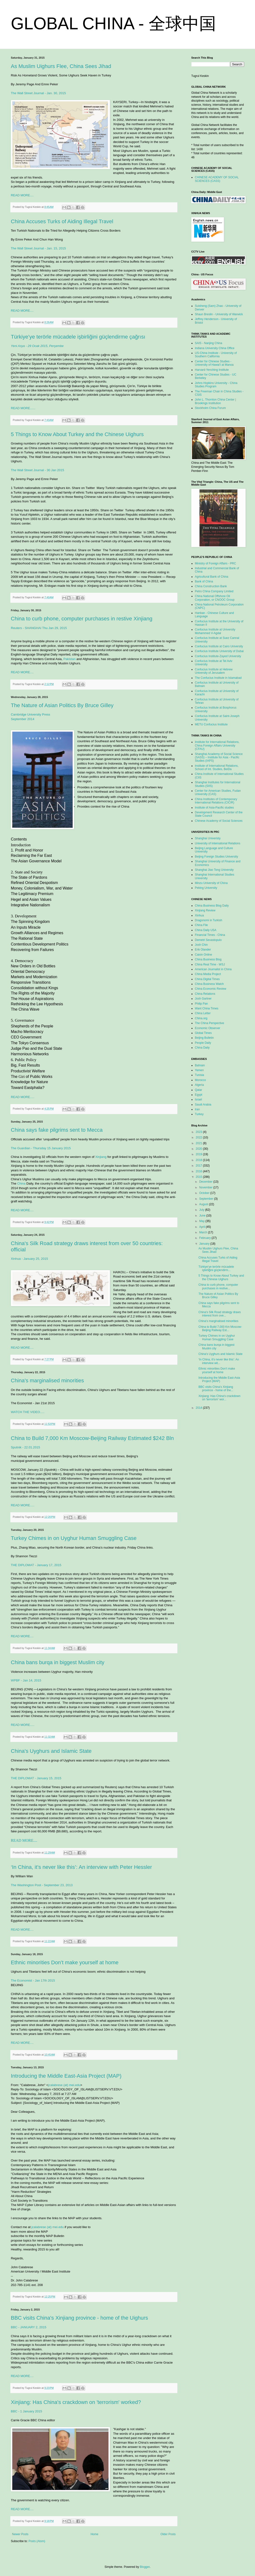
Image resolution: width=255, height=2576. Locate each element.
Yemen (199, 1070)
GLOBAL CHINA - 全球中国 (113, 23)
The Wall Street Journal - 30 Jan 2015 (37, 470)
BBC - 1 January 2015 (27, 2411)
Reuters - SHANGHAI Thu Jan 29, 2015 (39, 628)
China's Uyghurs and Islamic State (51, 1751)
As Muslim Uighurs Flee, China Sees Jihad (61, 66)
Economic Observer (207, 1028)
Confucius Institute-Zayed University (218, 656)
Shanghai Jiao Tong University (214, 869)
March (203, 1232)
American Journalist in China (213, 969)
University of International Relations (217, 843)
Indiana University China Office (215, 348)
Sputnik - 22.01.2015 (25, 1447)
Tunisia (199, 1075)
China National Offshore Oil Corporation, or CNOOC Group (215, 597)
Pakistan (69, 659)
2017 (199, 1165)
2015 (199, 1177)
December (206, 1181)
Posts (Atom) (36, 2541)
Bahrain (200, 1065)
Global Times (203, 1033)
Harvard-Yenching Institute (212, 369)
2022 (199, 1137)
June (202, 1215)
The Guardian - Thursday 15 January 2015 (41, 1148)
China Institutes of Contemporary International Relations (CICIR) (216, 800)
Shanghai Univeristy (208, 838)
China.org (201, 1018)
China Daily (202, 1047)
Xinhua (199, 915)
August (204, 1204)
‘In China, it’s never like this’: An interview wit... (218, 1361)
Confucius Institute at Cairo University (219, 646)
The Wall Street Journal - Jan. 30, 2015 (38, 93)
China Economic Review (210, 988)
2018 (199, 1160)
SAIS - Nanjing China (208, 343)
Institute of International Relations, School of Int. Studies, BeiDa (216, 767)
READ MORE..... (22, 1097)
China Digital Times (207, 979)
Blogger (145, 2567)
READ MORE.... (22, 195)
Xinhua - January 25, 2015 (29, 1258)
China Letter (202, 1013)
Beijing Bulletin (204, 1037)
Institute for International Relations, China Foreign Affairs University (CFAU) (217, 745)
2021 (199, 1143)
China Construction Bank (211, 586)
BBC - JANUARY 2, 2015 (28, 2327)
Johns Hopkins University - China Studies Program (216, 384)
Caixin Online (203, 954)
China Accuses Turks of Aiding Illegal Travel (62, 221)
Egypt (198, 1094)
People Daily (203, 1042)
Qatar (198, 1090)
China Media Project (208, 974)
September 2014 (22, 719)
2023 (199, 1132)
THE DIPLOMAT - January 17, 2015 (36, 1565)
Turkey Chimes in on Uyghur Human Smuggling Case (74, 1538)
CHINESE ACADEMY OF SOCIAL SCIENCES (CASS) (217, 179)
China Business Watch (209, 984)
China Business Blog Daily (212, 905)
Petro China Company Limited (214, 591)
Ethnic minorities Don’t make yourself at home (65, 1962)
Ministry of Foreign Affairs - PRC (215, 563)
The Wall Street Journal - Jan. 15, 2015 (38, 248)
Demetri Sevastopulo (208, 940)
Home (94, 2534)
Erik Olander (203, 949)
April (202, 1227)
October (204, 1193)
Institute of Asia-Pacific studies (214, 807)
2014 (199, 1407)
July (202, 1209)
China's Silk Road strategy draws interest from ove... (219, 1313)
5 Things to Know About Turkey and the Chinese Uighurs (77, 434)
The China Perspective (209, 1023)
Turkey (199, 1114)
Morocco (200, 1080)
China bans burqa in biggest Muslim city (57, 1662)
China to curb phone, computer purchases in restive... (218, 1286)
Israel (198, 1099)
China (21, 1183)
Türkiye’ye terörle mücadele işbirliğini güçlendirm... (216, 1268)
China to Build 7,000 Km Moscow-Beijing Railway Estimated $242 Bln (92, 1438)
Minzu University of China (211, 883)
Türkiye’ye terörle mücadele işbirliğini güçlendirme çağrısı (78, 337)
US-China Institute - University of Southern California (216, 354)
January (204, 1243)
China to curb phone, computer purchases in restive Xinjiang (81, 619)
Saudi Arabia (203, 1104)
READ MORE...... (23, 408)
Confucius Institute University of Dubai (219, 651)
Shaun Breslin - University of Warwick (219, 314)
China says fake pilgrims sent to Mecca (57, 1130)
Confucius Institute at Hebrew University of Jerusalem (214, 671)
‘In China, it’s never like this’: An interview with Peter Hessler (81, 1867)
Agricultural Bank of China (211, 576)
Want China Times (206, 1008)
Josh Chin (201, 944)
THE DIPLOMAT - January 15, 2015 (36, 1778)
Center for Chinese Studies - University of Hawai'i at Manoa (214, 363)
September (206, 1198)
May (202, 1221)
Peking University (206, 888)
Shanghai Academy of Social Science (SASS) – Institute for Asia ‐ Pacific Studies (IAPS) (219, 757)
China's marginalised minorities (47, 1381)
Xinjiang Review (205, 910)
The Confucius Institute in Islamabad (218, 678)
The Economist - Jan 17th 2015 (33, 1980)
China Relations (205, 993)
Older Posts (168, 2534)
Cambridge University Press (30, 714)
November (206, 1187)
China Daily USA (205, 930)
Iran (197, 1109)
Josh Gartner (203, 998)
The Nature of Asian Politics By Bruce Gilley (62, 705)
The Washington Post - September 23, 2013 (42, 1885)
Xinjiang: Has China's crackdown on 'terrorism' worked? (76, 2402)
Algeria (199, 1085)
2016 (199, 1171)
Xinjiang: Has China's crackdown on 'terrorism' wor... (219, 1397)
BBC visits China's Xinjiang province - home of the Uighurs (79, 2318)
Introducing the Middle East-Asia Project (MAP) (66, 2076)
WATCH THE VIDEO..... (28, 1412)
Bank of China (204, 581)
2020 (199, 1148)
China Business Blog (208, 959)
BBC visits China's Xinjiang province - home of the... (215, 1388)
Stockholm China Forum (210, 408)
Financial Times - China (210, 935)
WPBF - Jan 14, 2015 (26, 1680)
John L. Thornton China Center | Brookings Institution (215, 401)
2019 (199, 1154)
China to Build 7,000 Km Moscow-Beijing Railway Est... (220, 1328)
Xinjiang (101, 1157)
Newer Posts (20, 2534)
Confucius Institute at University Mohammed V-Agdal (215, 631)
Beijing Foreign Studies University (216, 856)
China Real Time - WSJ (210, 964)
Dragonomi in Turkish (208, 920)
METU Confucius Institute (211, 724)
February (205, 1238)
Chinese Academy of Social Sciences (218, 820)
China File (201, 925)
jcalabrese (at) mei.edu (64, 2085)
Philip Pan (201, 1003)
